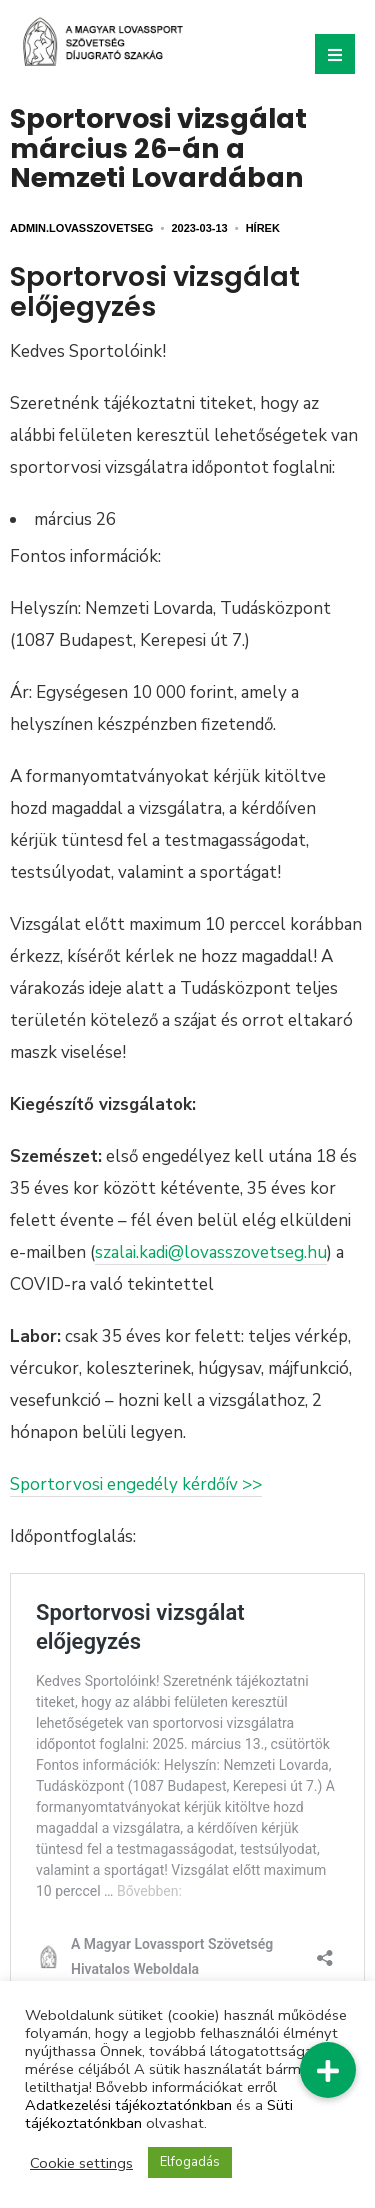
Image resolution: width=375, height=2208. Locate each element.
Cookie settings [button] (81, 2163)
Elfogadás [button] (190, 2162)
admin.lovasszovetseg (81, 228)
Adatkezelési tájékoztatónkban (128, 2105)
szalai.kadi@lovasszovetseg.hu (211, 1252)
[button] (328, 2070)
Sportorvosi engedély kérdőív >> (136, 1484)
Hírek (263, 228)
